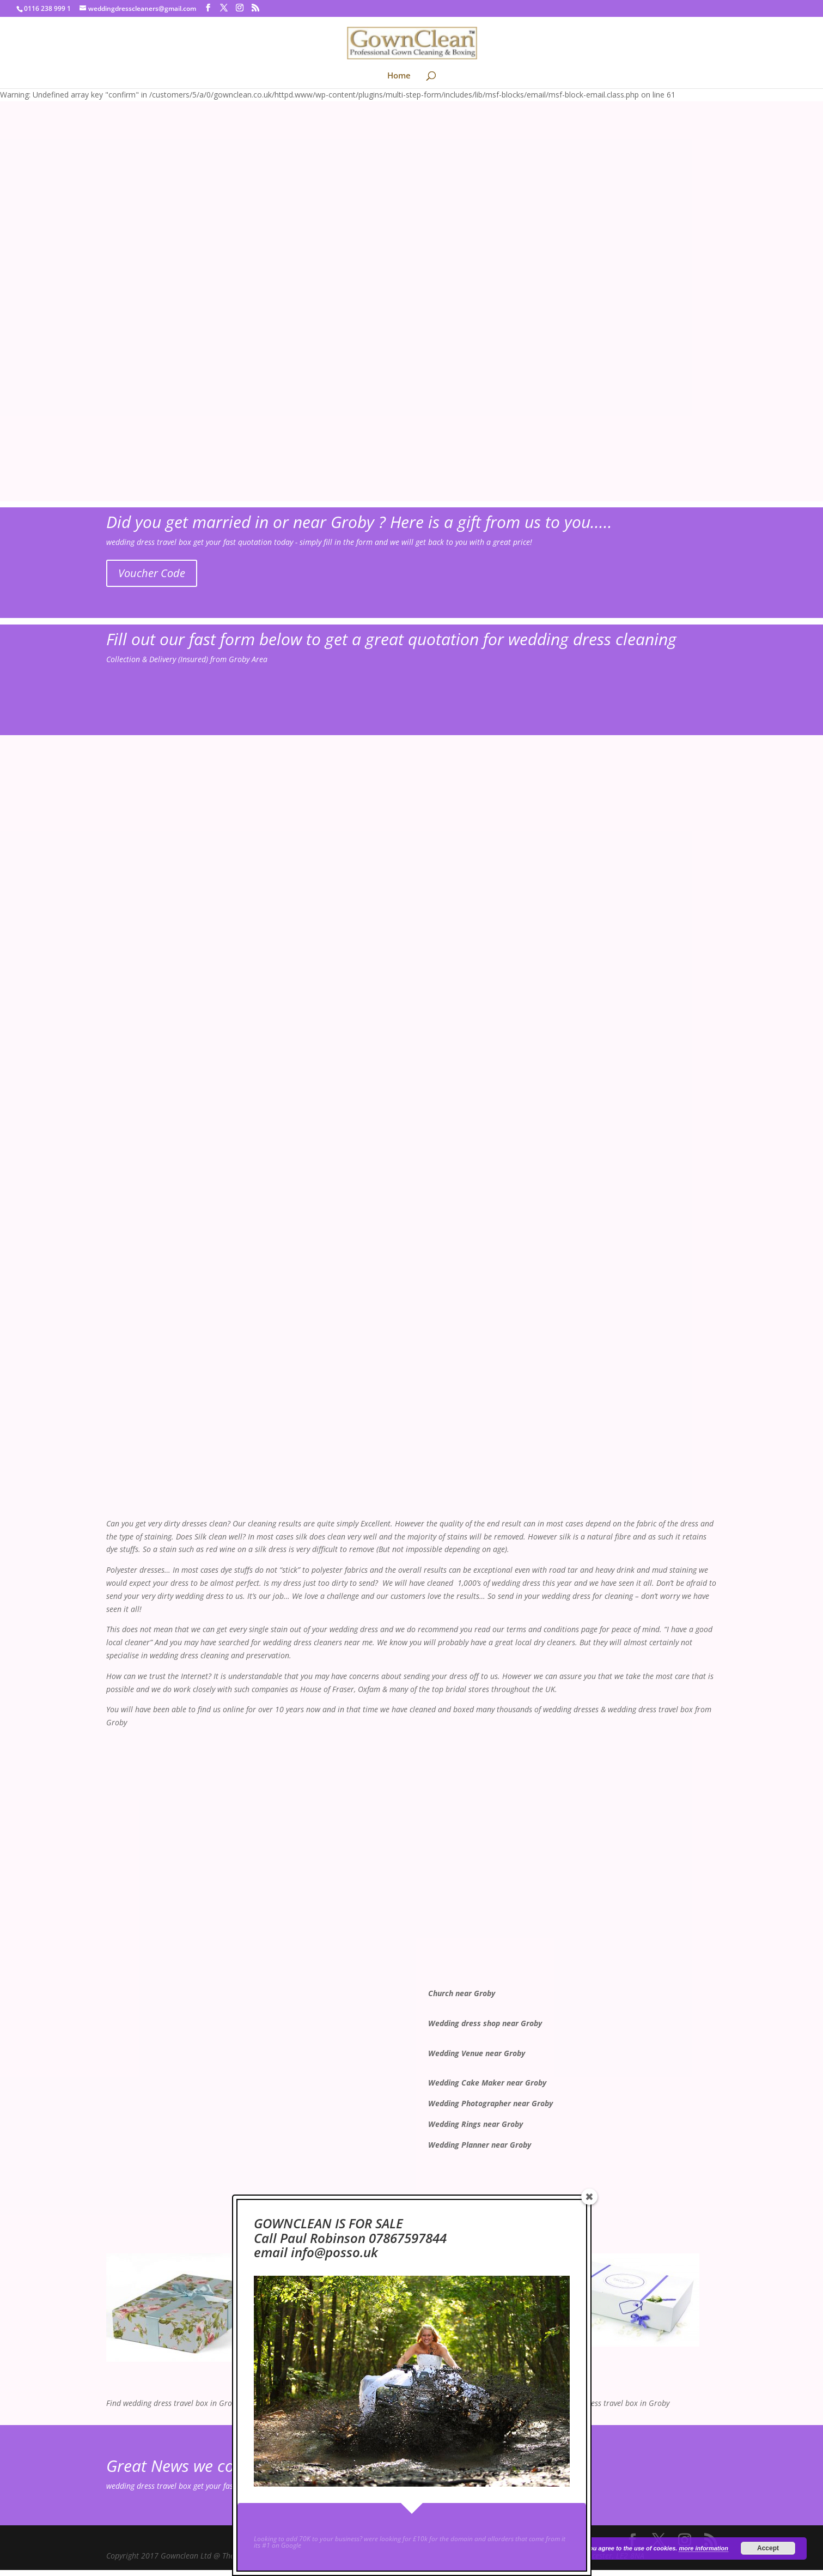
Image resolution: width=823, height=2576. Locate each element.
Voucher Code (151, 573)
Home (399, 76)
